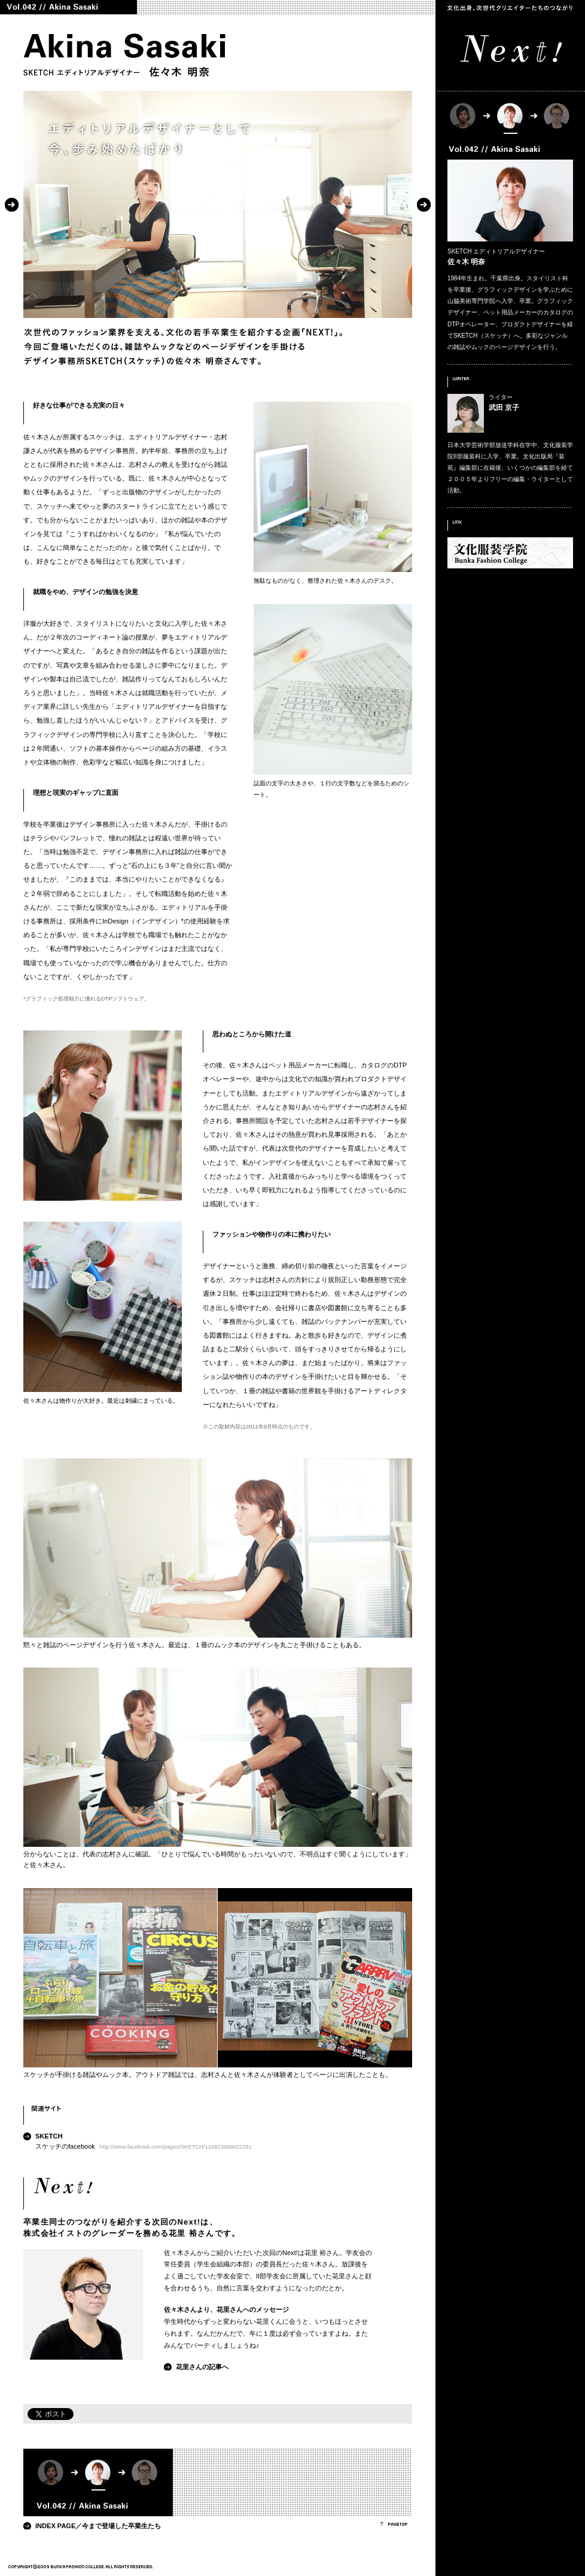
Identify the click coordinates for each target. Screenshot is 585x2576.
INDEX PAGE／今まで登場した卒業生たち (98, 2525)
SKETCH (48, 2136)
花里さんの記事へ (202, 2366)
